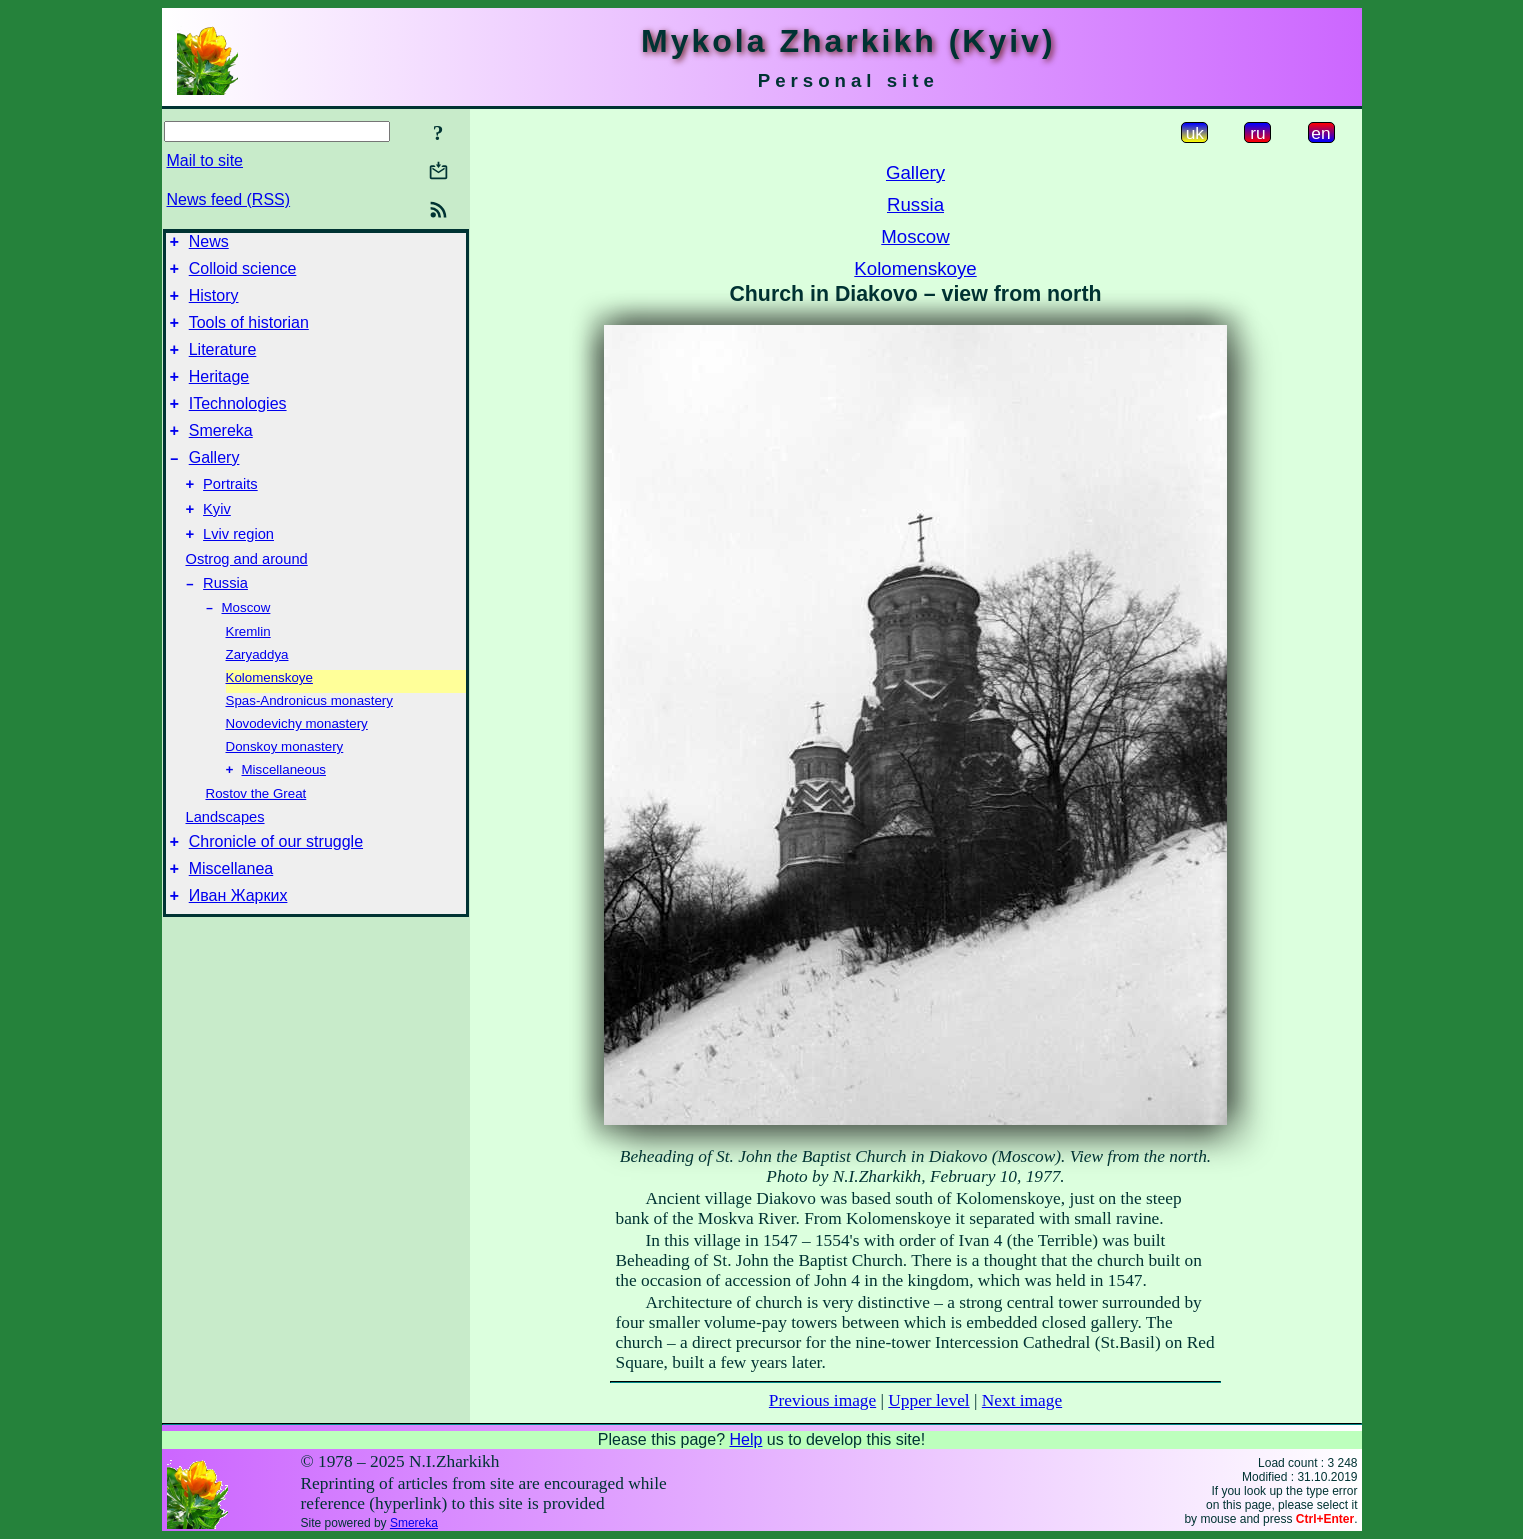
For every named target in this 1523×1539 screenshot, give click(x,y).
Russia (225, 622)
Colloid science (243, 274)
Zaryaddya (257, 695)
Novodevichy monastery (297, 764)
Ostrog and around (247, 595)
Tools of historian (249, 334)
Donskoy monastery (285, 787)
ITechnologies (238, 424)
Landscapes (225, 860)
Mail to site (205, 160)
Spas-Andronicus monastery (309, 741)
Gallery (214, 484)
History (214, 304)
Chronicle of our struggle (276, 887)
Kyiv (217, 542)
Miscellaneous (284, 812)
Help (745, 1439)
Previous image (822, 1400)
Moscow (246, 648)
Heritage (219, 394)
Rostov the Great (256, 836)
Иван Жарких (238, 947)
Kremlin (248, 672)
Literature (223, 364)
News (209, 244)
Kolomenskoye (269, 718)
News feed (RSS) (229, 199)
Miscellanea (231, 917)
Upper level (928, 1400)
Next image (1022, 1400)
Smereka (221, 454)
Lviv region (238, 570)
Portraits (230, 514)
